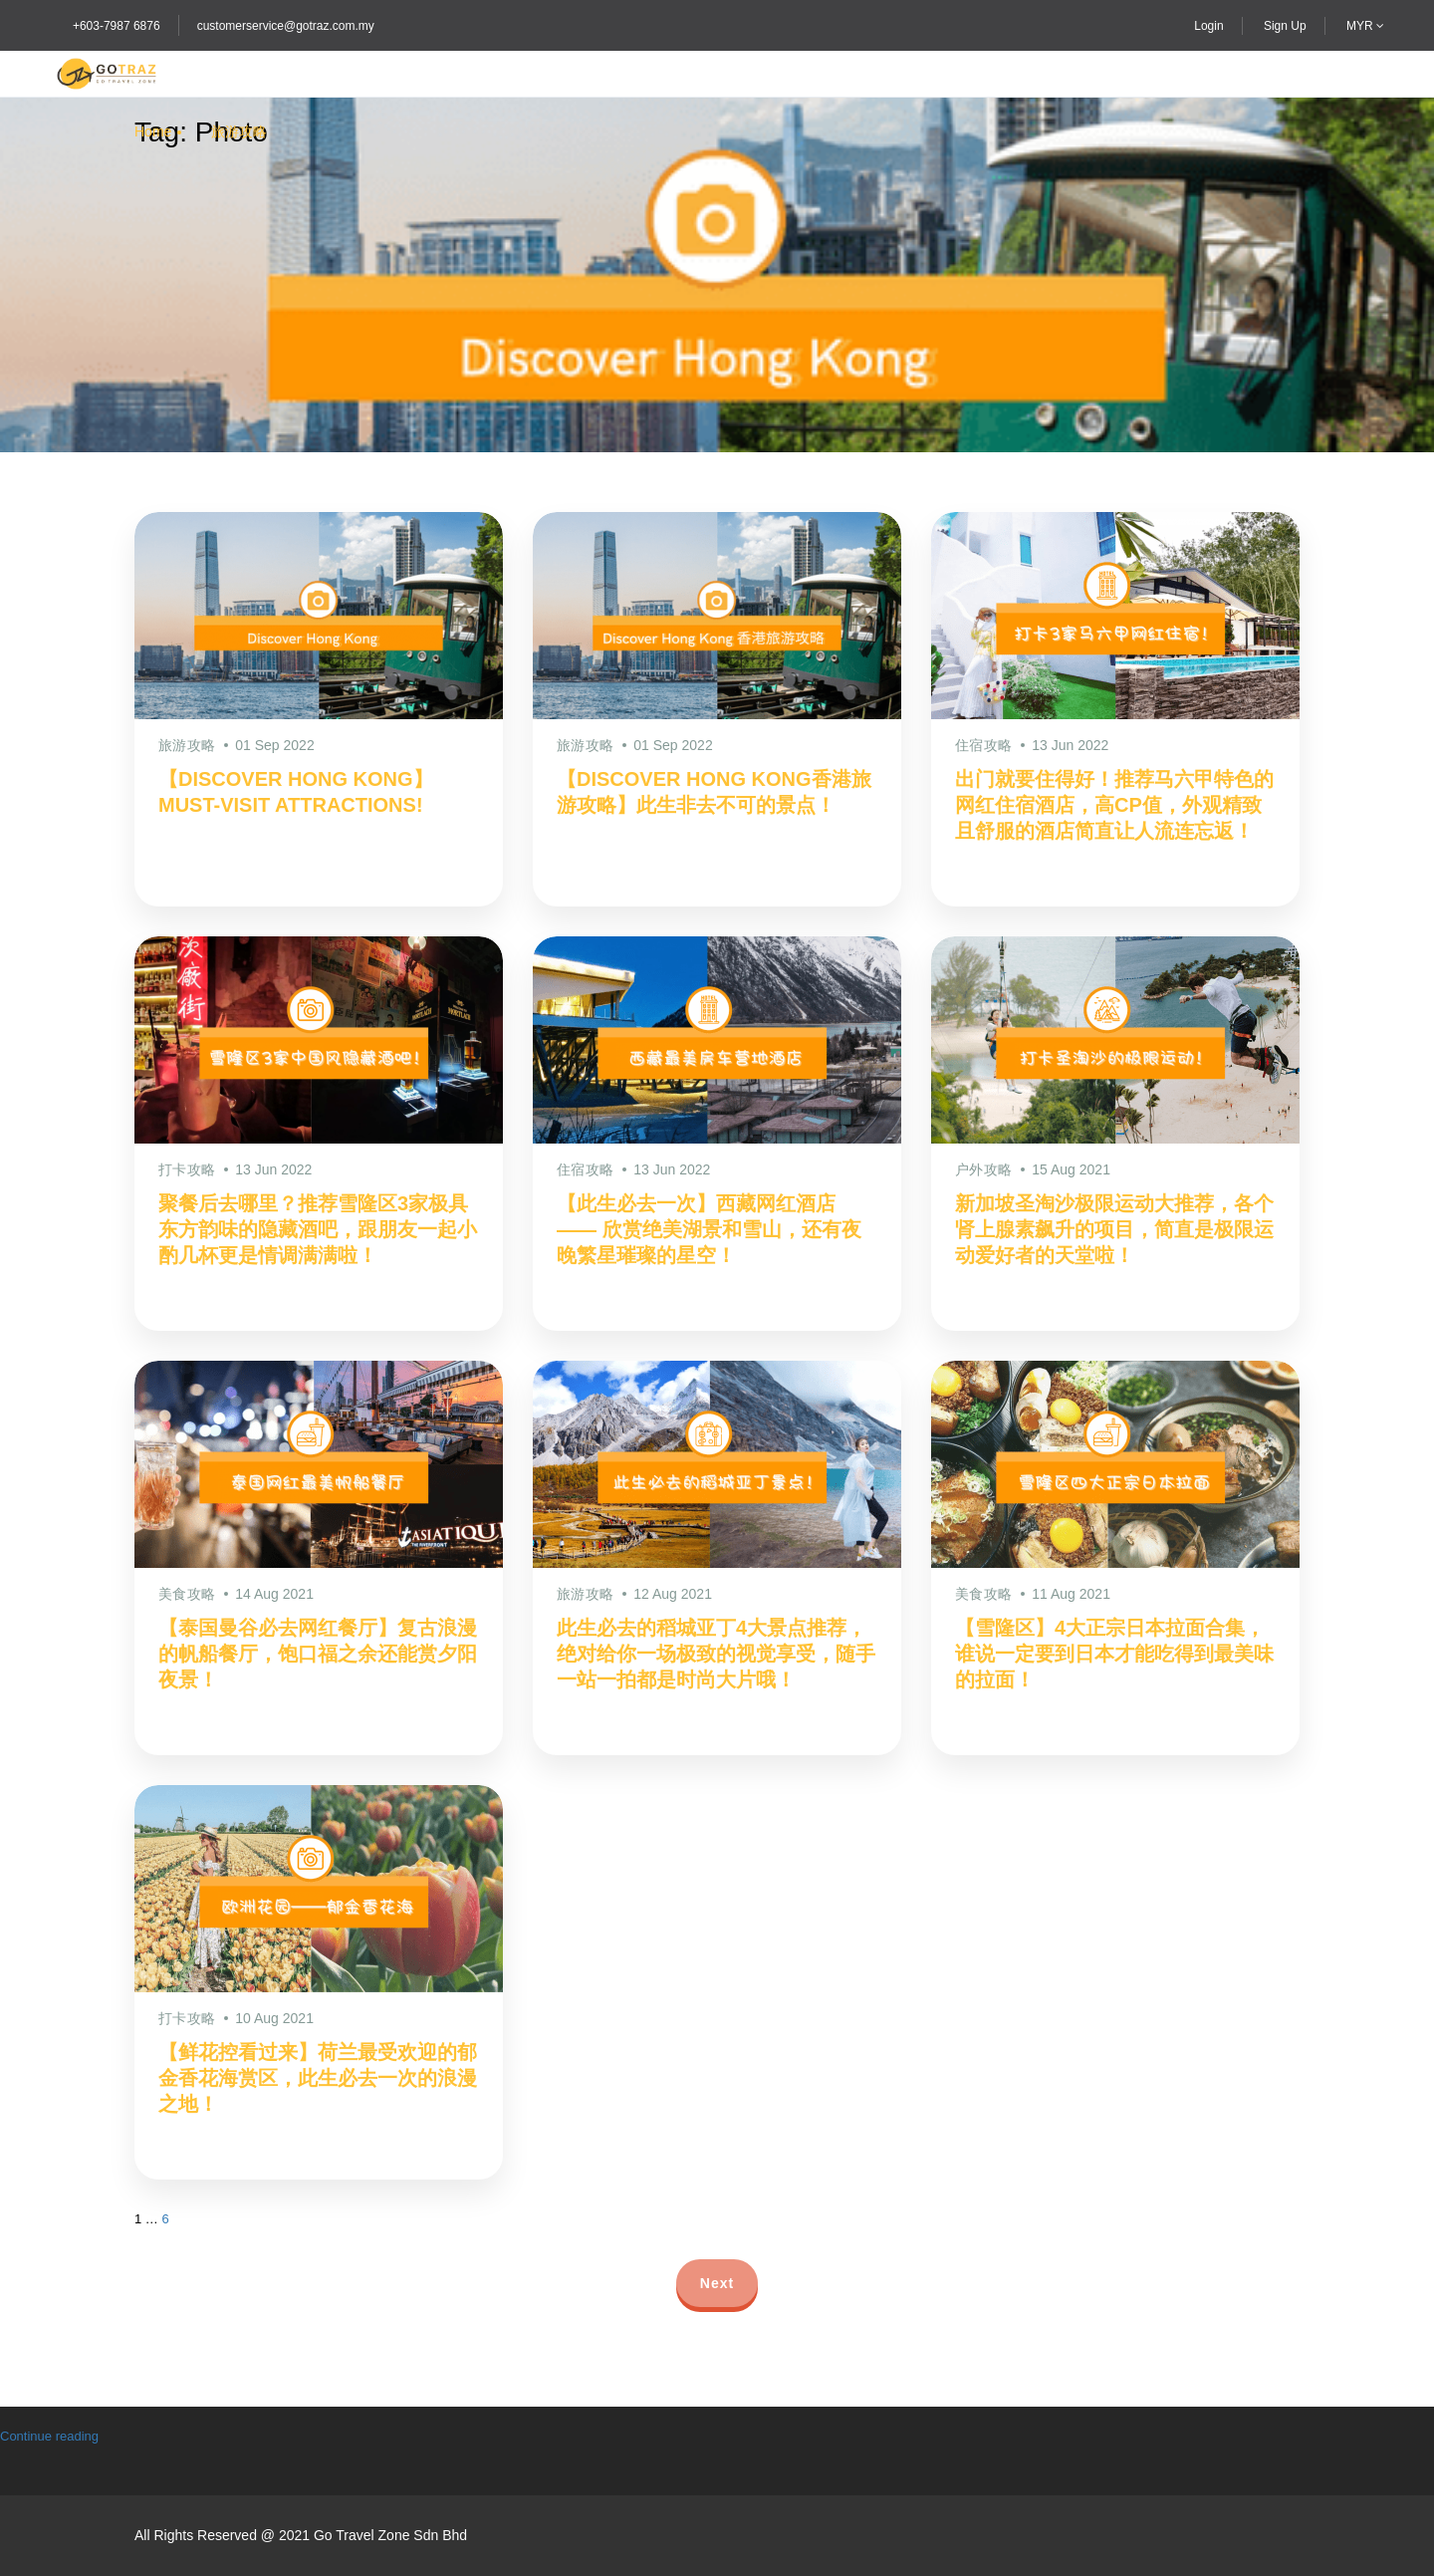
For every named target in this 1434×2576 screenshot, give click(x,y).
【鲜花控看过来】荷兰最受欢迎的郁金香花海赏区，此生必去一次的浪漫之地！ (317, 2078)
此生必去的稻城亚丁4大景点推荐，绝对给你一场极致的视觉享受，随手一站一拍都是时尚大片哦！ (716, 1653)
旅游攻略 (239, 131)
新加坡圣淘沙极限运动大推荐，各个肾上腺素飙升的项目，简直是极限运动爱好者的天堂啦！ (1114, 1229)
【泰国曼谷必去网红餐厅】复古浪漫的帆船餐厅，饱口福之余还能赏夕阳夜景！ (317, 1653)
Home (152, 131)
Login (1208, 26)
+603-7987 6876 (116, 26)
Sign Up (1285, 26)
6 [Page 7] (164, 2218)
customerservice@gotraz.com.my (285, 26)
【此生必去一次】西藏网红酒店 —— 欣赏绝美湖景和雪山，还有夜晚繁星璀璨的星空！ (709, 1229)
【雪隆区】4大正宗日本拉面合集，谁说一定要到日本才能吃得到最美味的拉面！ (1114, 1653)
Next (717, 2283)
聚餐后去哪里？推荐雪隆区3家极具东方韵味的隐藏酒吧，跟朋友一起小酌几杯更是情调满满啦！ (317, 1229)
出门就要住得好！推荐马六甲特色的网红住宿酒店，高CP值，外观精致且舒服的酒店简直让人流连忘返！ (1114, 805)
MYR (1365, 26)
